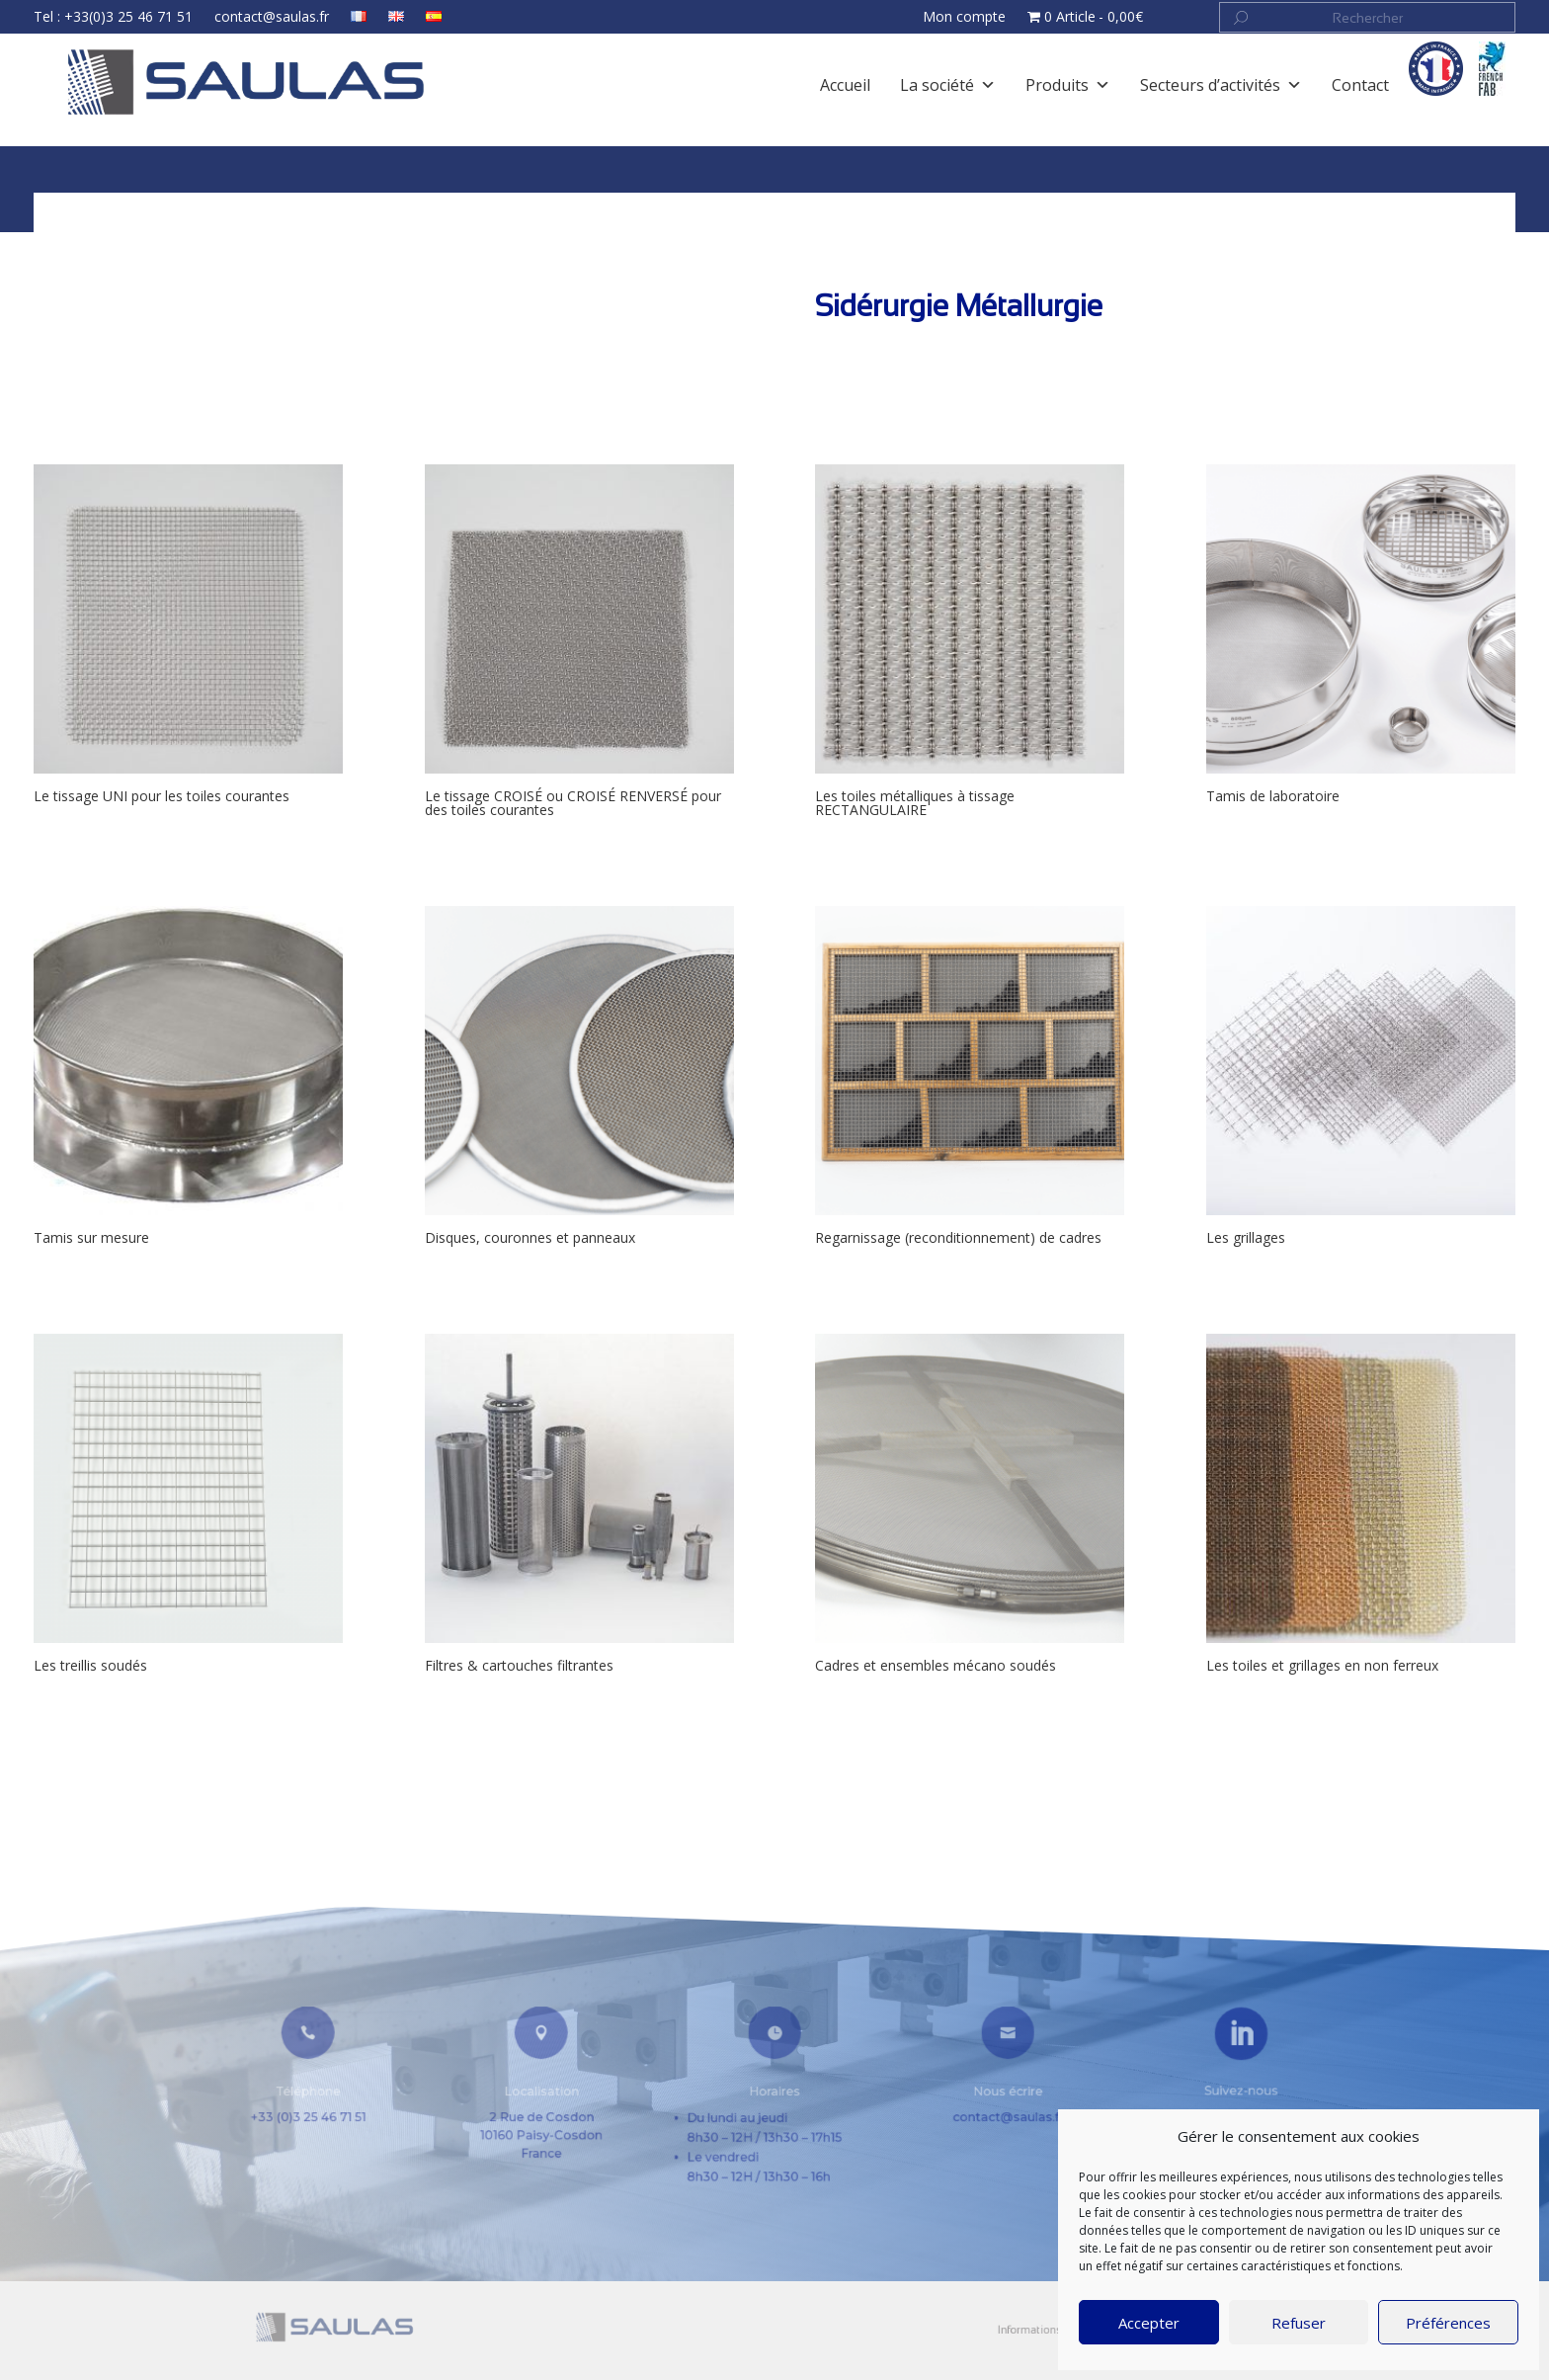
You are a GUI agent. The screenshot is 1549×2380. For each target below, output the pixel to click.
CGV (1050, 2330)
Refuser (1298, 2323)
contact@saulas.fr (318, 19)
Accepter (1149, 2323)
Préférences (1448, 2323)
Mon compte (946, 19)
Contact (1022, 2330)
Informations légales (967, 2330)
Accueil (127, 205)
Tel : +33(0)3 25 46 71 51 (175, 19)
